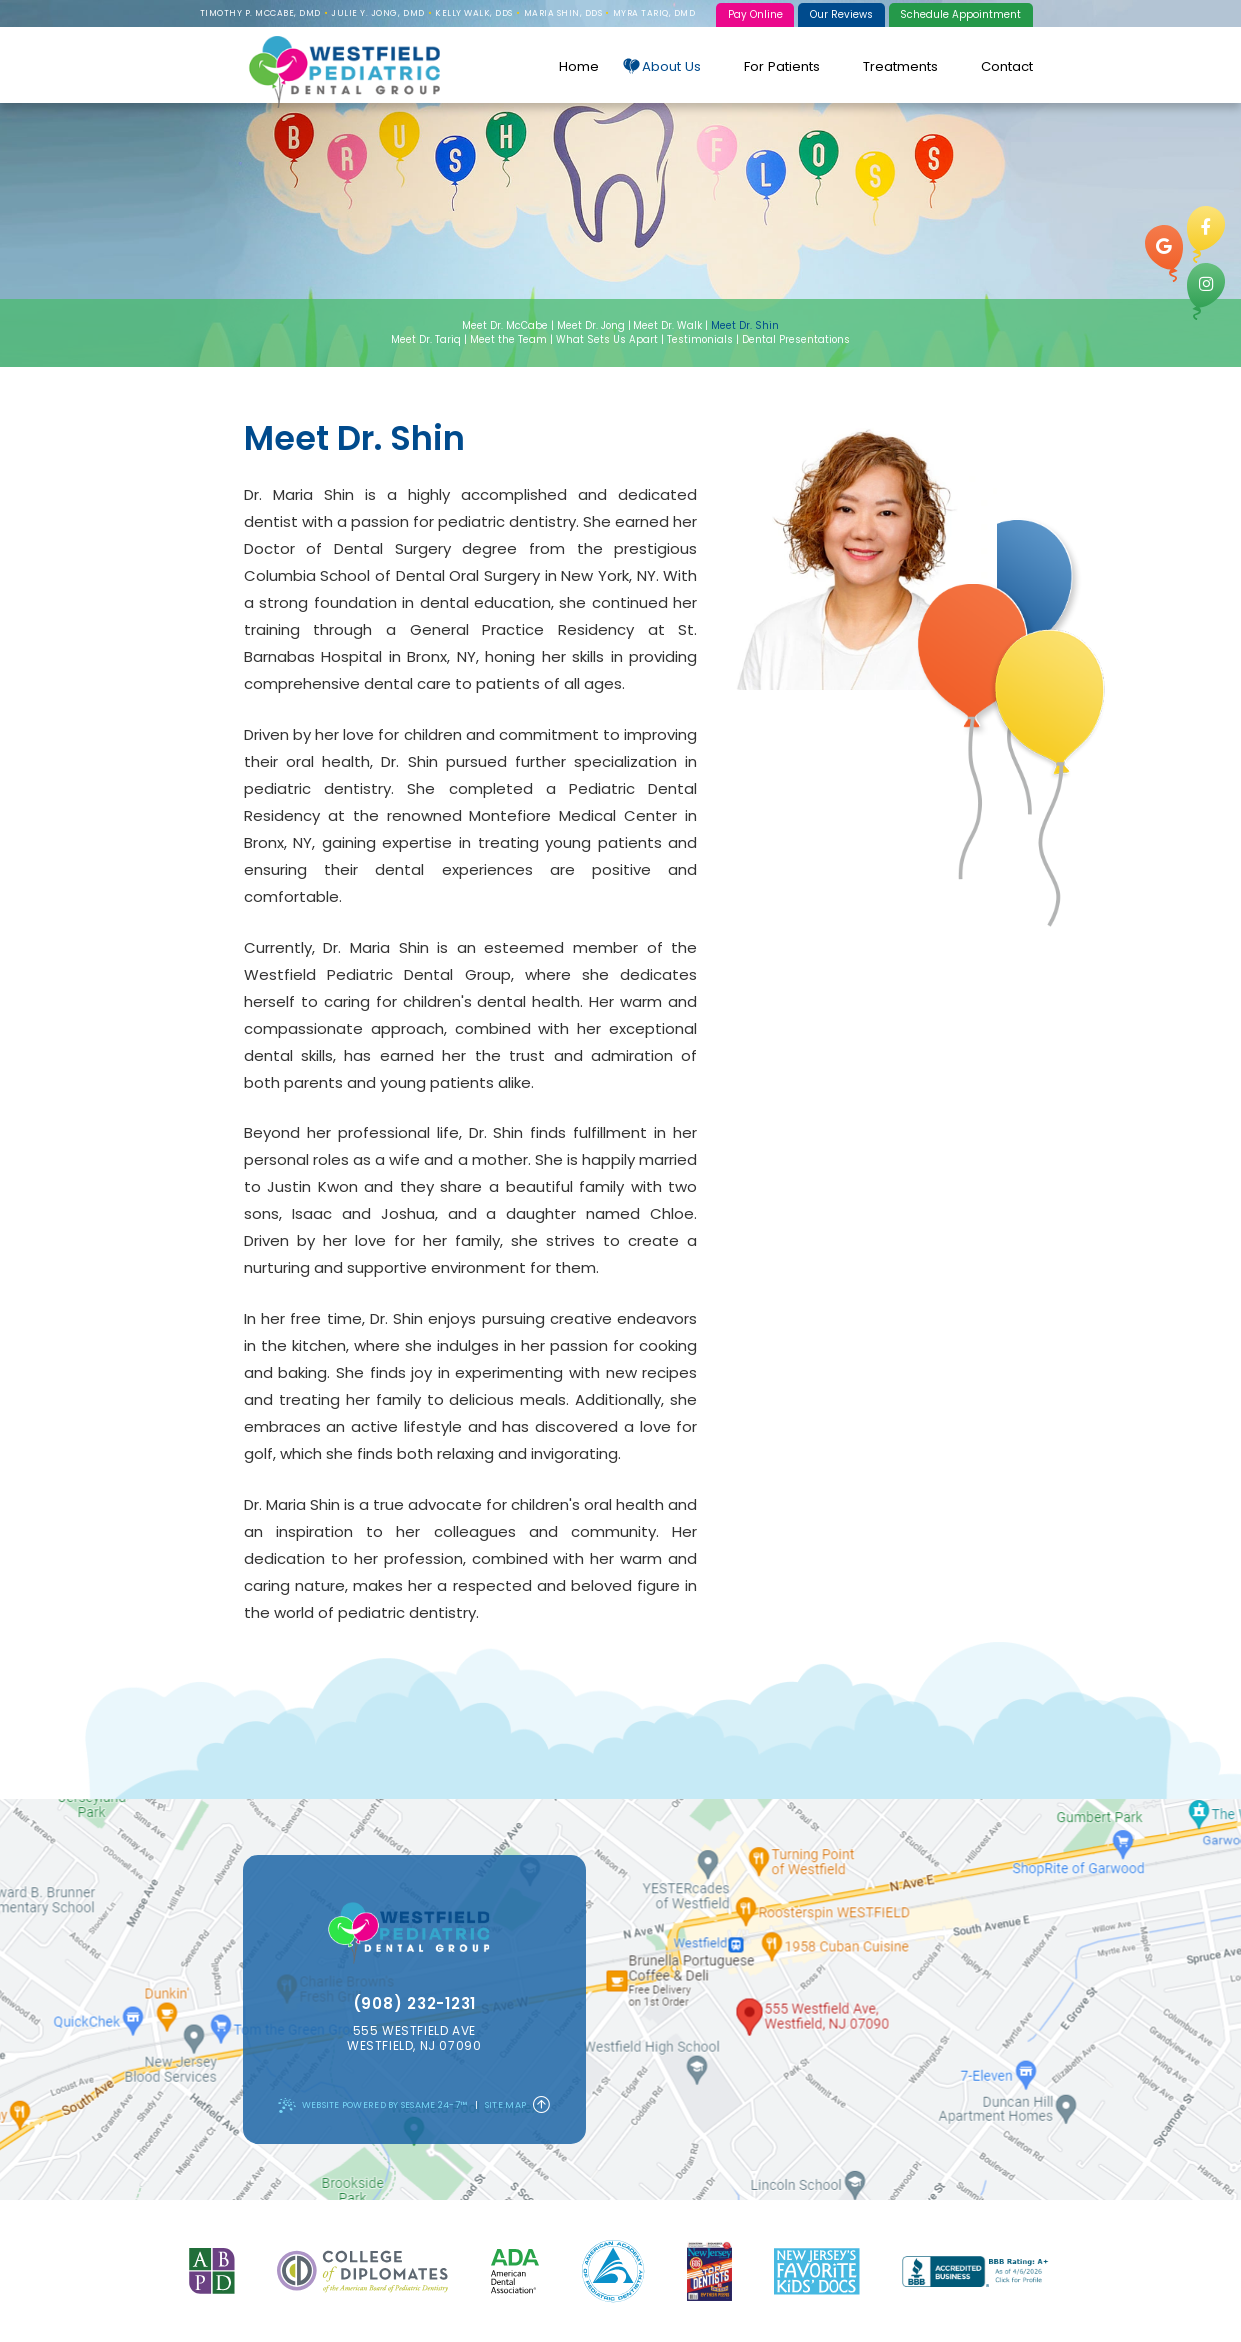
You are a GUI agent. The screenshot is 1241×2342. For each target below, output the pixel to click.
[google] (1164, 253)
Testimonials (700, 339)
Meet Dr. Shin (745, 325)
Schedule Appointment (960, 14)
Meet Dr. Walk (667, 325)
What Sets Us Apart (607, 339)
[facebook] (1206, 234)
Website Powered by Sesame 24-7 (372, 2105)
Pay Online (755, 14)
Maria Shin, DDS (563, 13)
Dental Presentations (796, 339)
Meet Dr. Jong (591, 325)
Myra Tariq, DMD (654, 13)
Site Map (505, 2105)
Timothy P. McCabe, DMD (260, 13)
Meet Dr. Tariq (426, 339)
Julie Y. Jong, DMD (377, 13)
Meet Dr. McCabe (505, 325)
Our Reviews (841, 14)
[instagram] (1206, 291)
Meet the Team (508, 339)
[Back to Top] (542, 2105)
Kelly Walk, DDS (474, 13)
